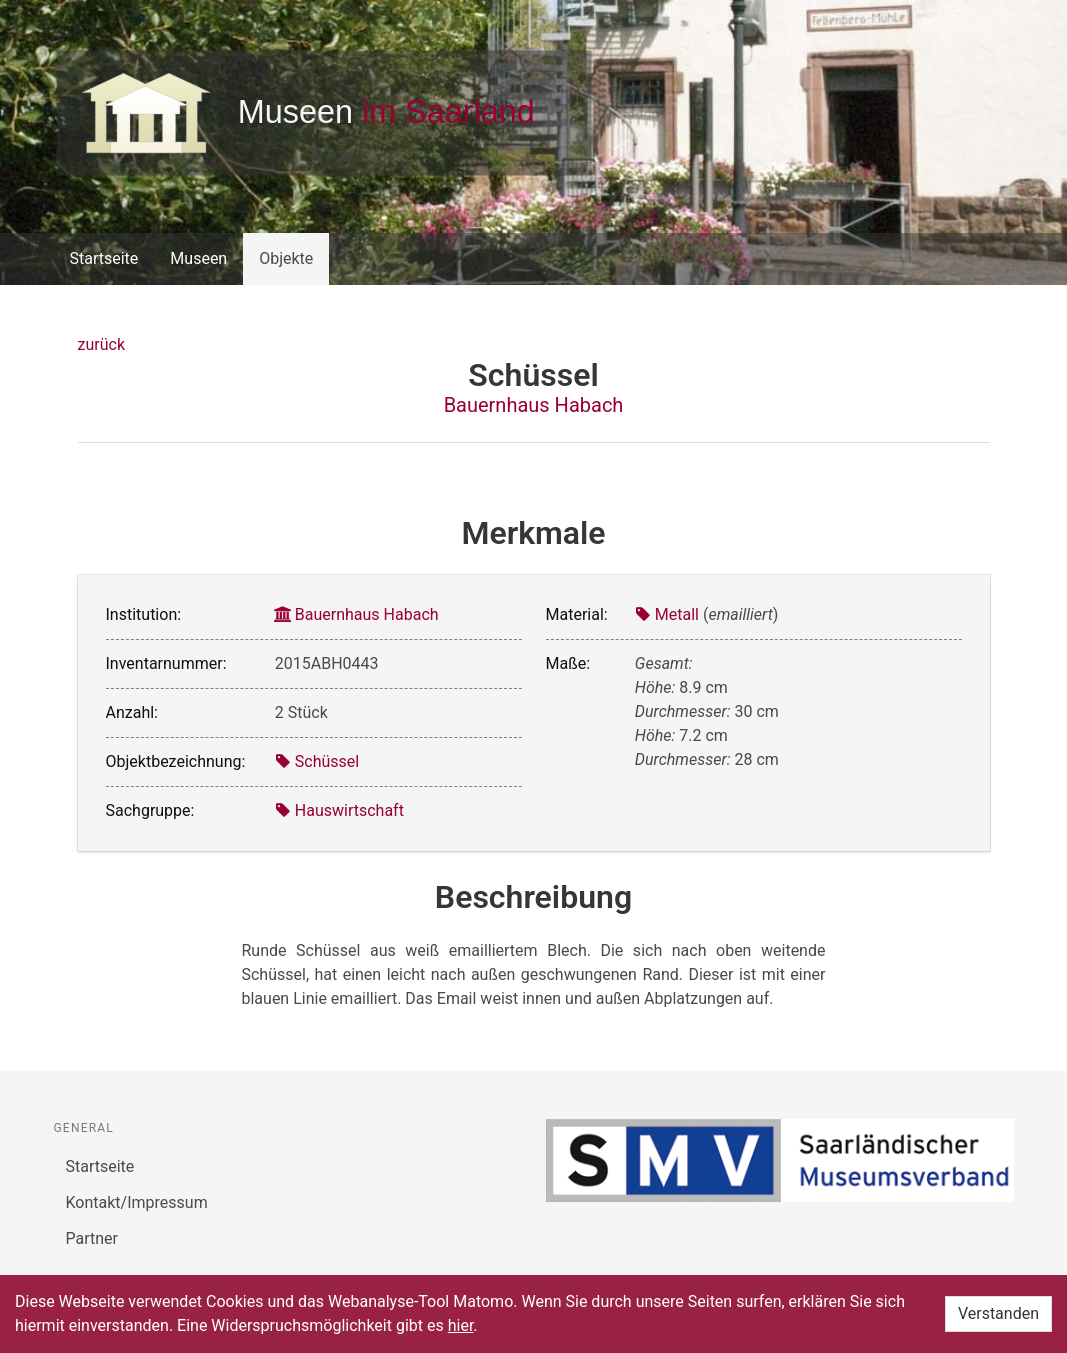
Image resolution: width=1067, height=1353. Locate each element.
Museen (198, 258)
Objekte (286, 258)
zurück (101, 344)
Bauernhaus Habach (534, 405)
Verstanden (998, 1313)
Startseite (104, 258)
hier (461, 1325)
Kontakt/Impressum (137, 1202)
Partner (92, 1238)
